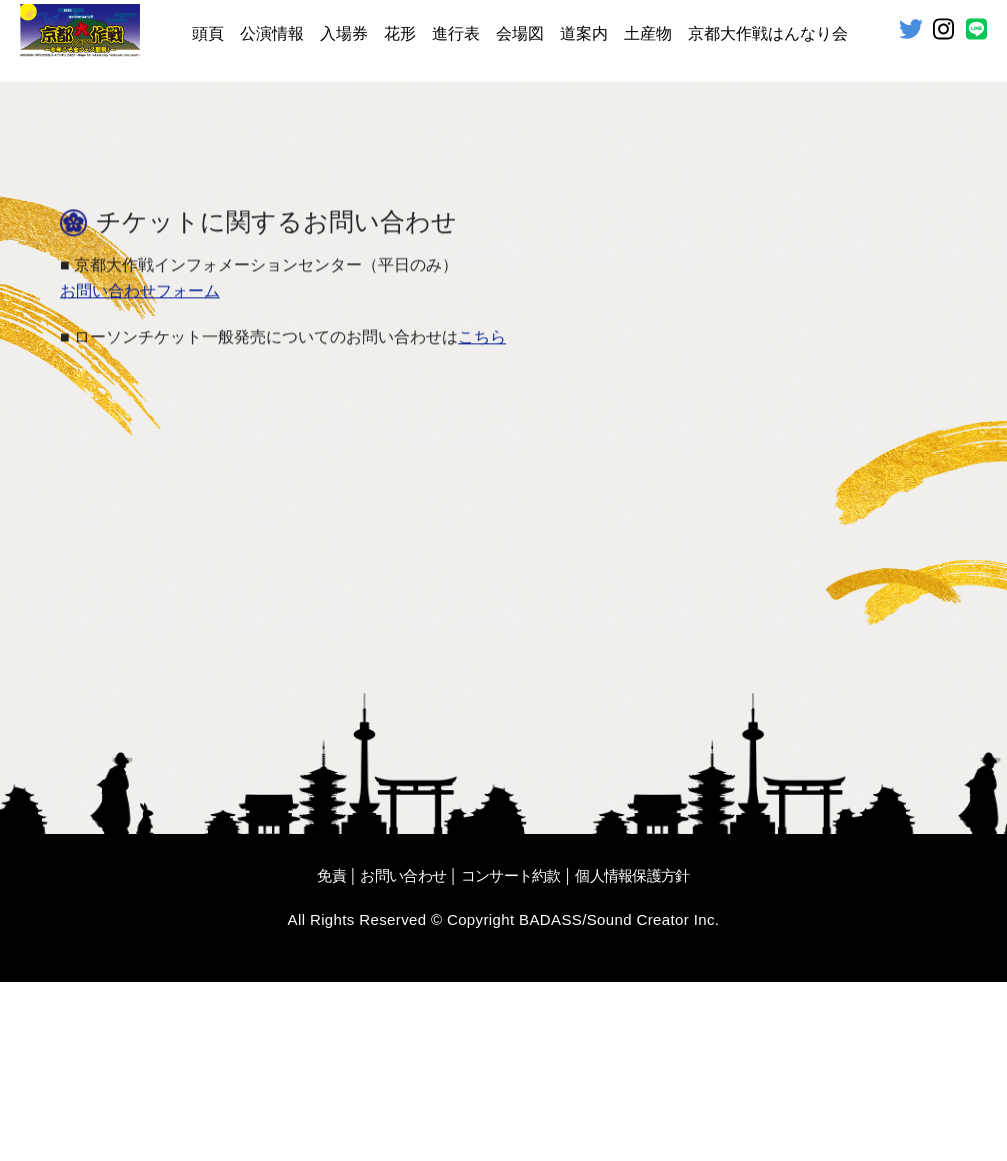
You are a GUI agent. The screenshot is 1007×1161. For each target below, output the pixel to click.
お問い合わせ (403, 1054)
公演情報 (272, 33)
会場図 (520, 33)
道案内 (584, 33)
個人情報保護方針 (632, 1054)
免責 (331, 1054)
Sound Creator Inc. (653, 1098)
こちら (482, 516)
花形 (400, 33)
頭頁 (208, 33)
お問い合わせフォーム (140, 471)
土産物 (648, 33)
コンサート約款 (511, 1054)
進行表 (456, 33)
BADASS (550, 1098)
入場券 (344, 33)
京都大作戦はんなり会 (768, 33)
